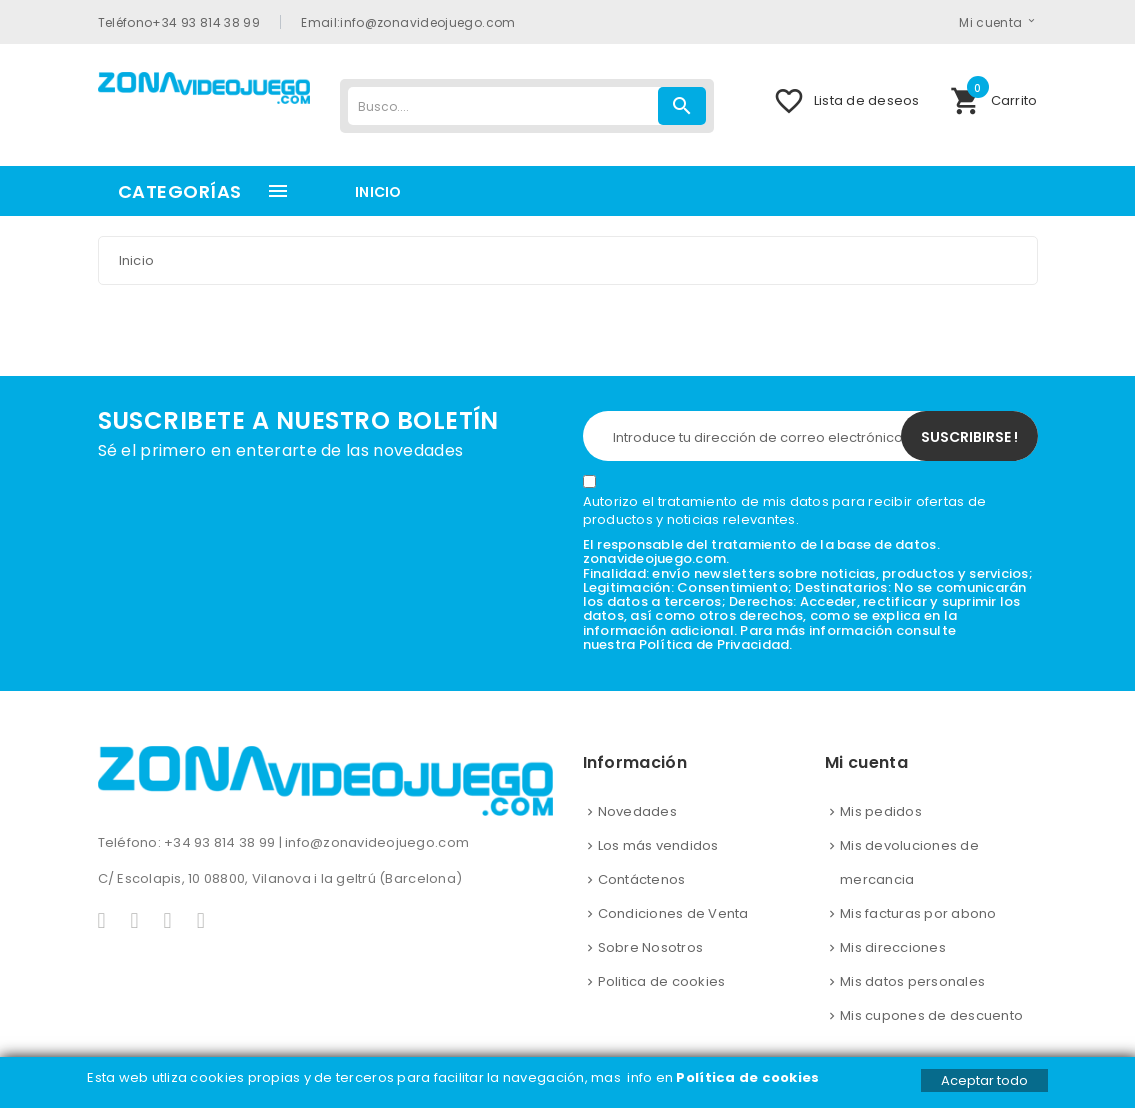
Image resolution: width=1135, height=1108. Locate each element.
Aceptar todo (984, 1080)
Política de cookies (749, 1077)
